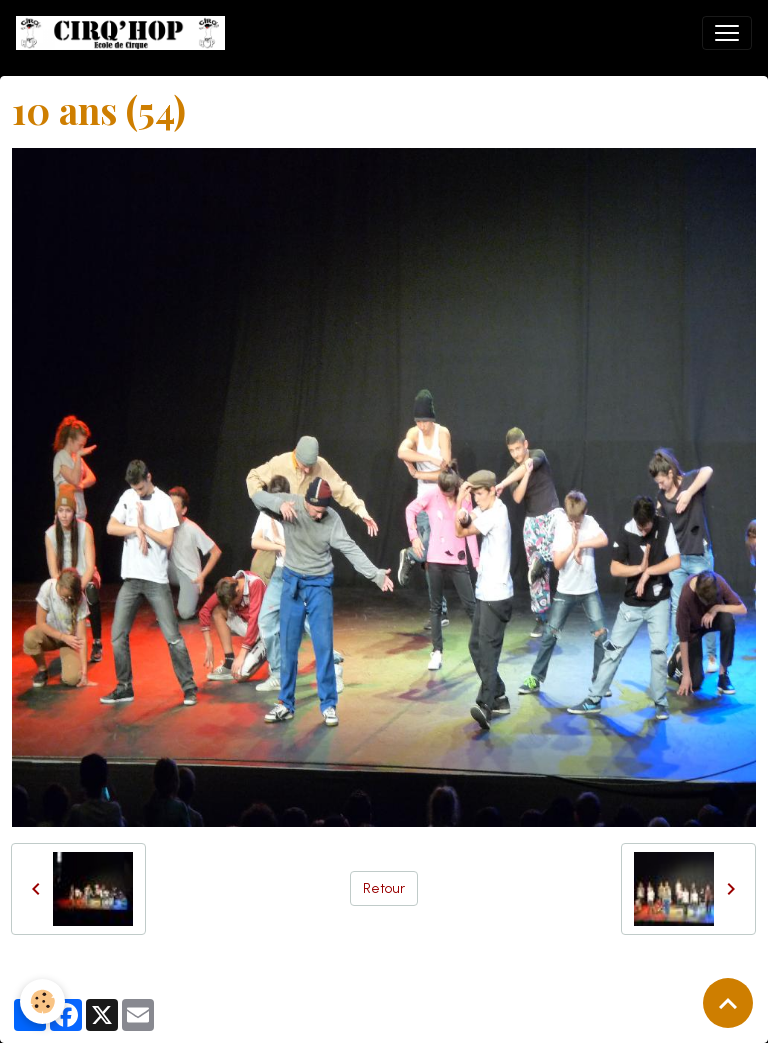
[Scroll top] (728, 1003)
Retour (384, 888)
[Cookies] (42, 1001)
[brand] (124, 33)
